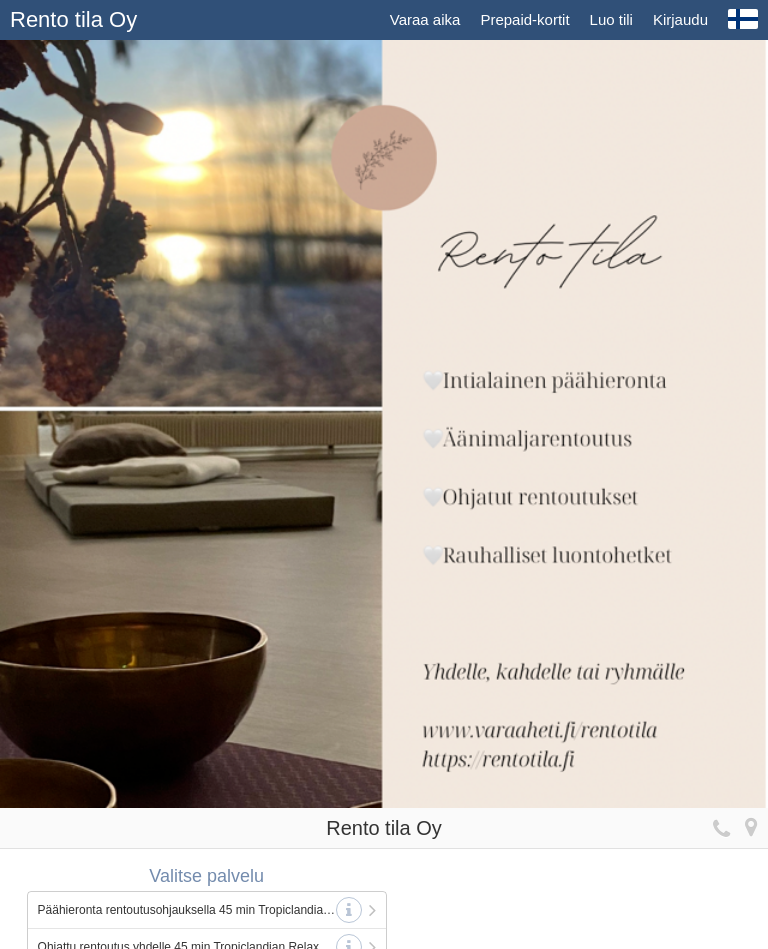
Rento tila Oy (73, 19)
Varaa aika (425, 19)
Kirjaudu (680, 19)
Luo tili (611, 19)
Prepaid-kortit (524, 19)
